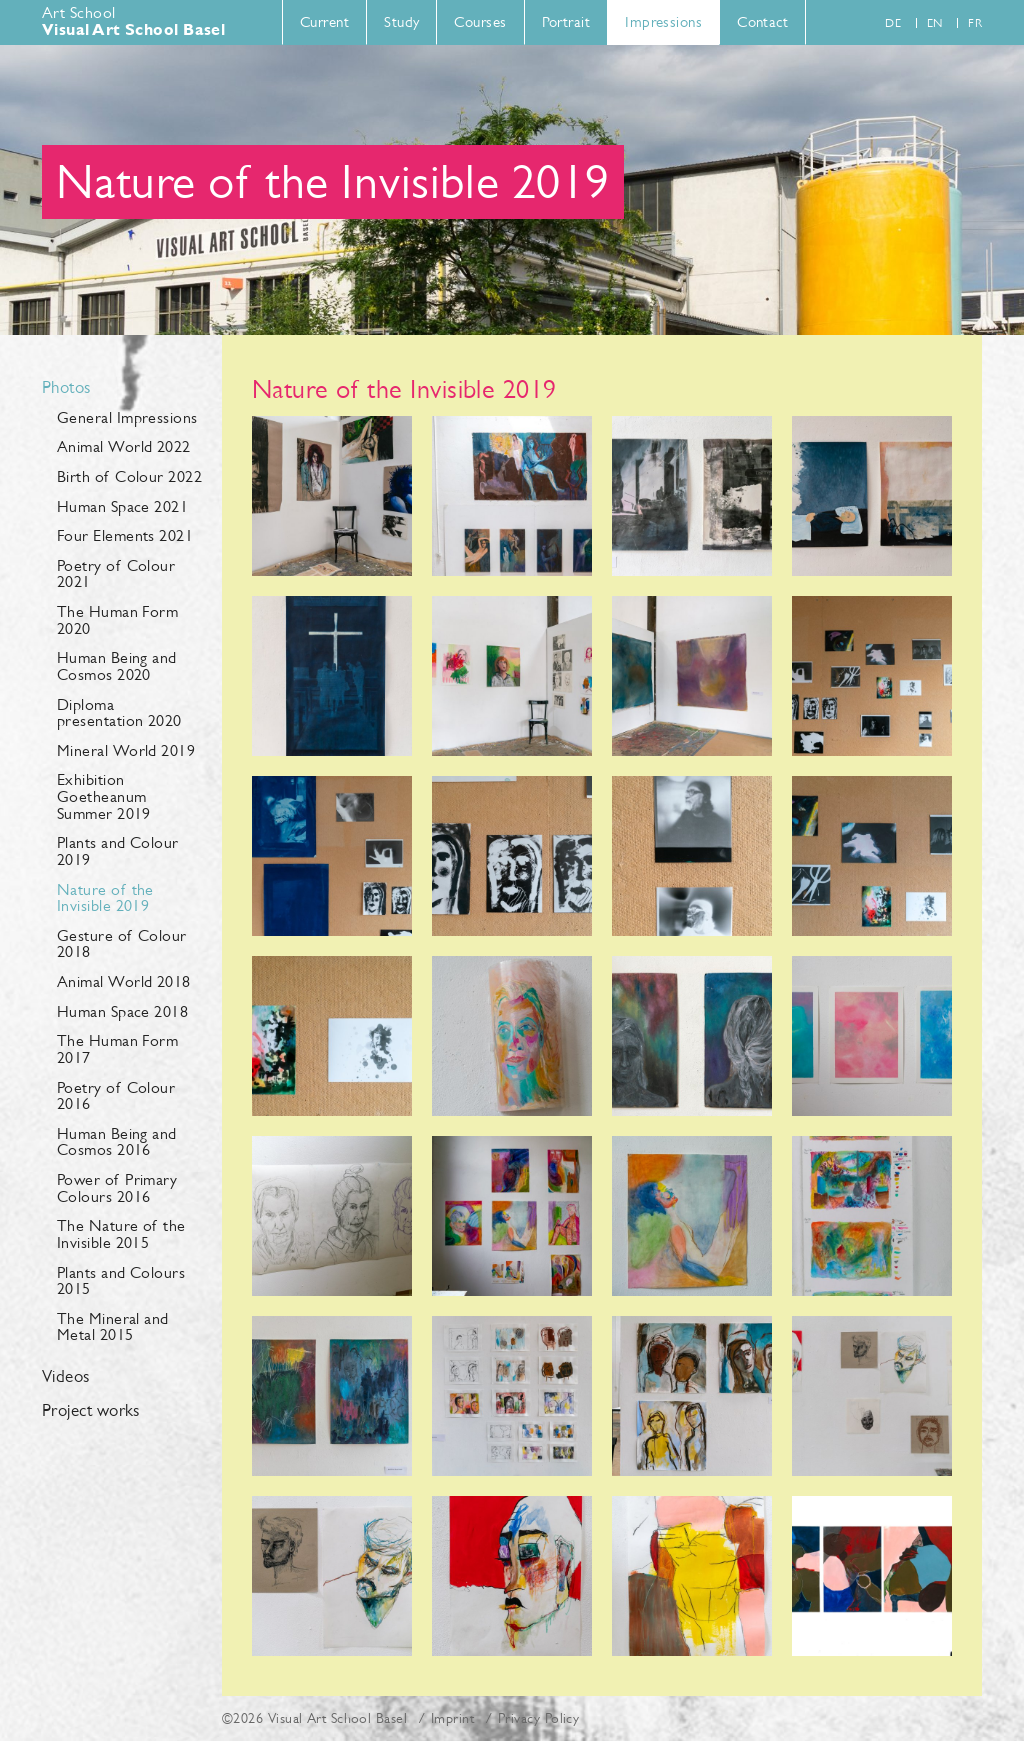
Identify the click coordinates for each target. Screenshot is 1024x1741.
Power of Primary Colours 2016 (117, 1188)
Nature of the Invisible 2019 (105, 898)
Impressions (663, 21)
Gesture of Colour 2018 (122, 944)
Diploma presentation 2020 (119, 713)
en (935, 23)
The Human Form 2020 (117, 620)
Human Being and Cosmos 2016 (117, 1142)
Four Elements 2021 (125, 535)
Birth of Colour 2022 (129, 476)
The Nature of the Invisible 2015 (121, 1234)
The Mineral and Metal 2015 (113, 1327)
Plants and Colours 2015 (121, 1281)
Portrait (566, 21)
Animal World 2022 (124, 446)
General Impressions (127, 417)
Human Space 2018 (122, 1011)
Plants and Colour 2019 (118, 851)
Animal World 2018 (124, 981)
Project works (91, 1411)
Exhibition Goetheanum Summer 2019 (104, 796)
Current (324, 21)
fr (975, 23)
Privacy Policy (538, 1718)
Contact (762, 21)
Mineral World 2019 (126, 750)
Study (401, 21)
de (893, 23)
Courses (480, 21)
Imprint (452, 1718)
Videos (66, 1377)
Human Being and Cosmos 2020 (117, 666)
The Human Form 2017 (117, 1049)
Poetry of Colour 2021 (116, 574)
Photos (66, 388)
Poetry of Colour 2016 (116, 1096)
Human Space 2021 (122, 506)
